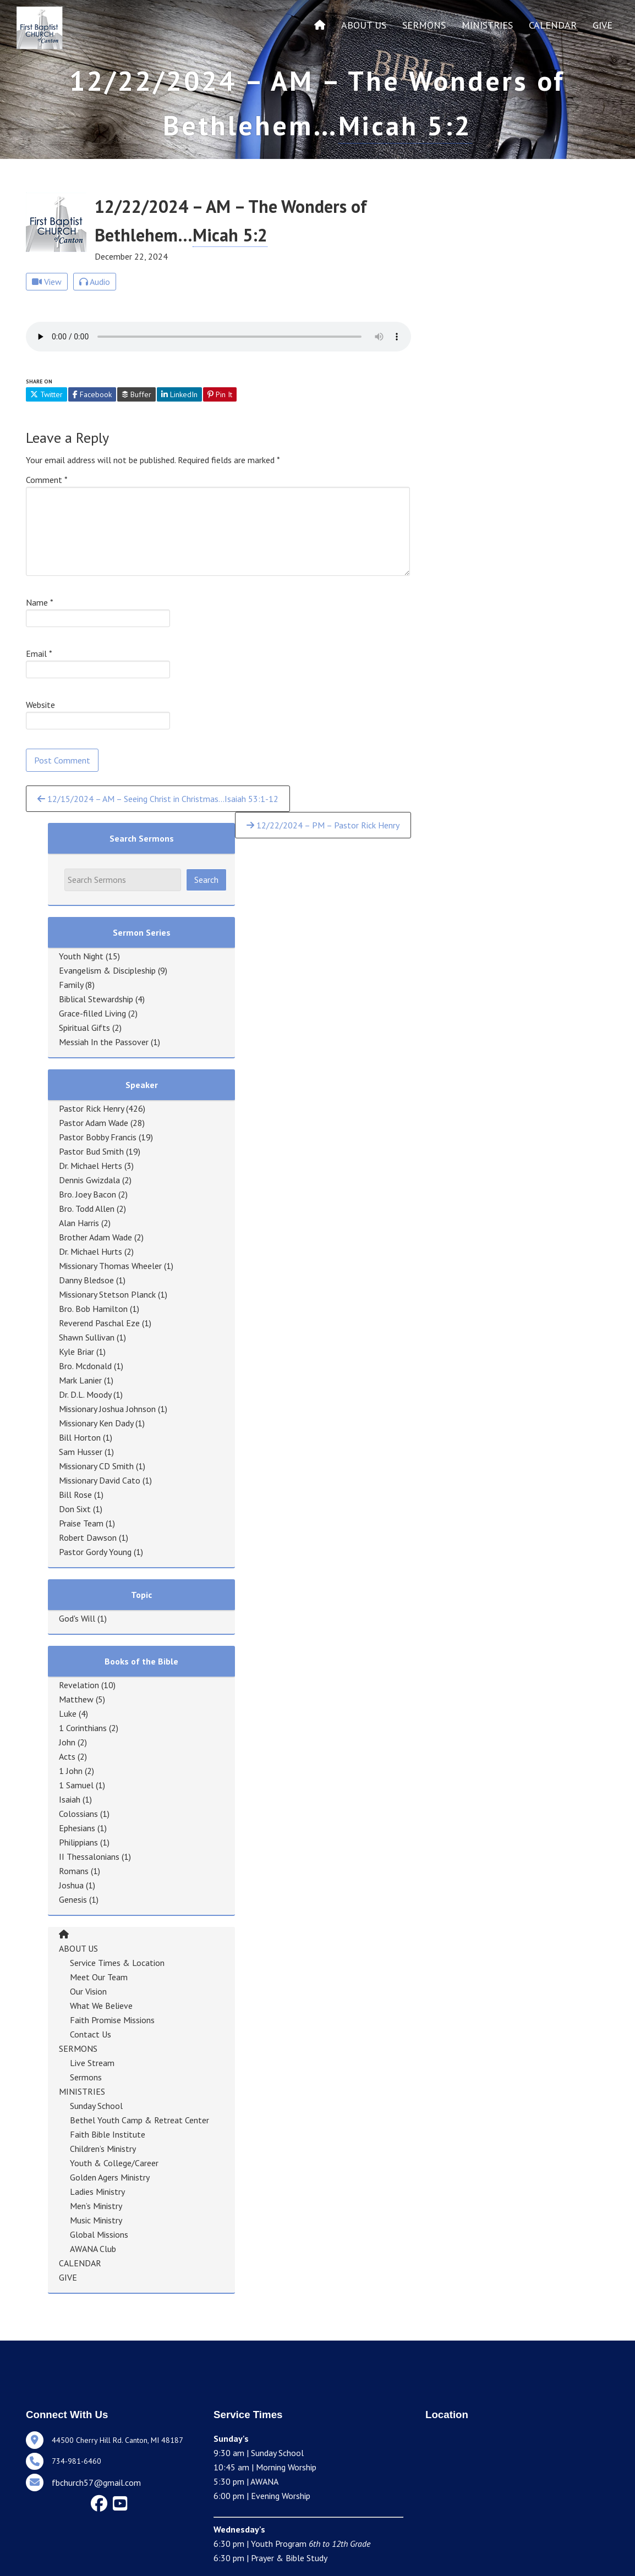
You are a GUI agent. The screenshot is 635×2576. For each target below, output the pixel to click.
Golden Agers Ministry (110, 2177)
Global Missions (99, 2234)
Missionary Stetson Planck (107, 1294)
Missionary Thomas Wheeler (110, 1265)
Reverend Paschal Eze (99, 1322)
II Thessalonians (89, 1856)
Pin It (219, 394)
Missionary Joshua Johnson (107, 1408)
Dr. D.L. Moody (85, 1394)
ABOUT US (363, 25)
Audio (94, 281)
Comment (47, 479)
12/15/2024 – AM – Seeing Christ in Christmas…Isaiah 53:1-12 (157, 798)
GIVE (602, 25)
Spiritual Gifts (84, 1027)
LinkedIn (179, 394)
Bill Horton (80, 1437)
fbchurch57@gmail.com (96, 2482)
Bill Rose (75, 1494)
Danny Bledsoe (86, 1280)
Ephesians (77, 1827)
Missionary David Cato (99, 1480)
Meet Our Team (99, 1976)
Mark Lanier (80, 1380)
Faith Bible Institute (107, 2134)
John (67, 1742)
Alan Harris (79, 1222)
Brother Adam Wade (95, 1237)
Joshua (71, 1885)
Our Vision (88, 1991)
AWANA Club (93, 2248)
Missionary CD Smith (96, 1465)
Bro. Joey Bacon (87, 1194)
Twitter (46, 394)
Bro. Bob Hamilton (93, 1308)
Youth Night (81, 956)
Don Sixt (75, 1508)
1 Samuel (76, 1784)
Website (40, 704)
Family (71, 984)
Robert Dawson (88, 1537)
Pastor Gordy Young (95, 1551)
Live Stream (92, 2062)
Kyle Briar (76, 1351)
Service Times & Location (117, 1962)
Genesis (73, 1899)
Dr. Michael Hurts (90, 1251)
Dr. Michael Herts (90, 1165)
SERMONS (424, 25)
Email (39, 653)
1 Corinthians (83, 1727)
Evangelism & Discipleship (107, 970)
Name (39, 602)
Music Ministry (96, 2220)
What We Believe (101, 2005)
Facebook (92, 394)
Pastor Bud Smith (91, 1151)
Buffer (136, 394)
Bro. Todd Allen (86, 1208)
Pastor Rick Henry (91, 1108)
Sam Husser (80, 1451)
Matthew (76, 1699)
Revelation (79, 1684)
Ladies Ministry (97, 2191)
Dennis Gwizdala (89, 1179)
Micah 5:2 (405, 125)
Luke (67, 1713)
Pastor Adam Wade (93, 1122)
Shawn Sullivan (86, 1337)
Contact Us (90, 2034)
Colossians (78, 1813)
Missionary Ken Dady (96, 1423)
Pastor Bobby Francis (97, 1137)
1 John (71, 1770)
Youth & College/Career (114, 2162)
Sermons (86, 2077)
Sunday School (96, 2105)
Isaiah (69, 1799)
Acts (67, 1756)
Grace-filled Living (92, 1013)
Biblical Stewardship (96, 998)
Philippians (78, 1842)
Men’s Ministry (96, 2205)
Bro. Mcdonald (85, 1365)
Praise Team (81, 1523)
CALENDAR (553, 25)
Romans (74, 1870)
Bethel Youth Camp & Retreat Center (139, 2119)
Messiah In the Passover (104, 1041)
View (47, 281)
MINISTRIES (487, 25)
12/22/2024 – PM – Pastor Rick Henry (323, 825)
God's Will (77, 1618)
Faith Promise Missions (112, 2019)
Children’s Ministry (103, 2148)
